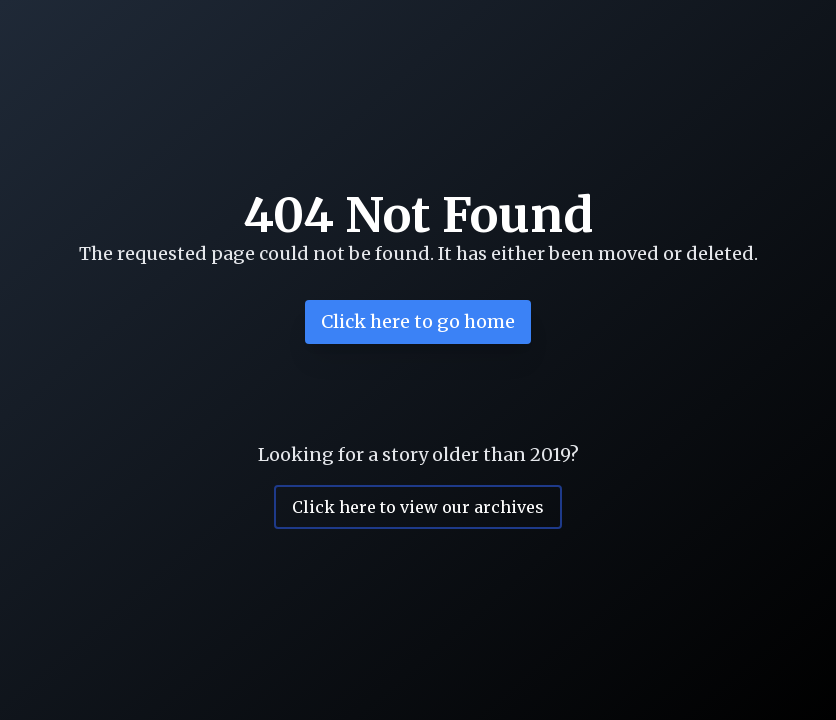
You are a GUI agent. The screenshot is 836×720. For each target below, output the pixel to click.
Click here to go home (418, 321)
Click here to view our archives (418, 507)
